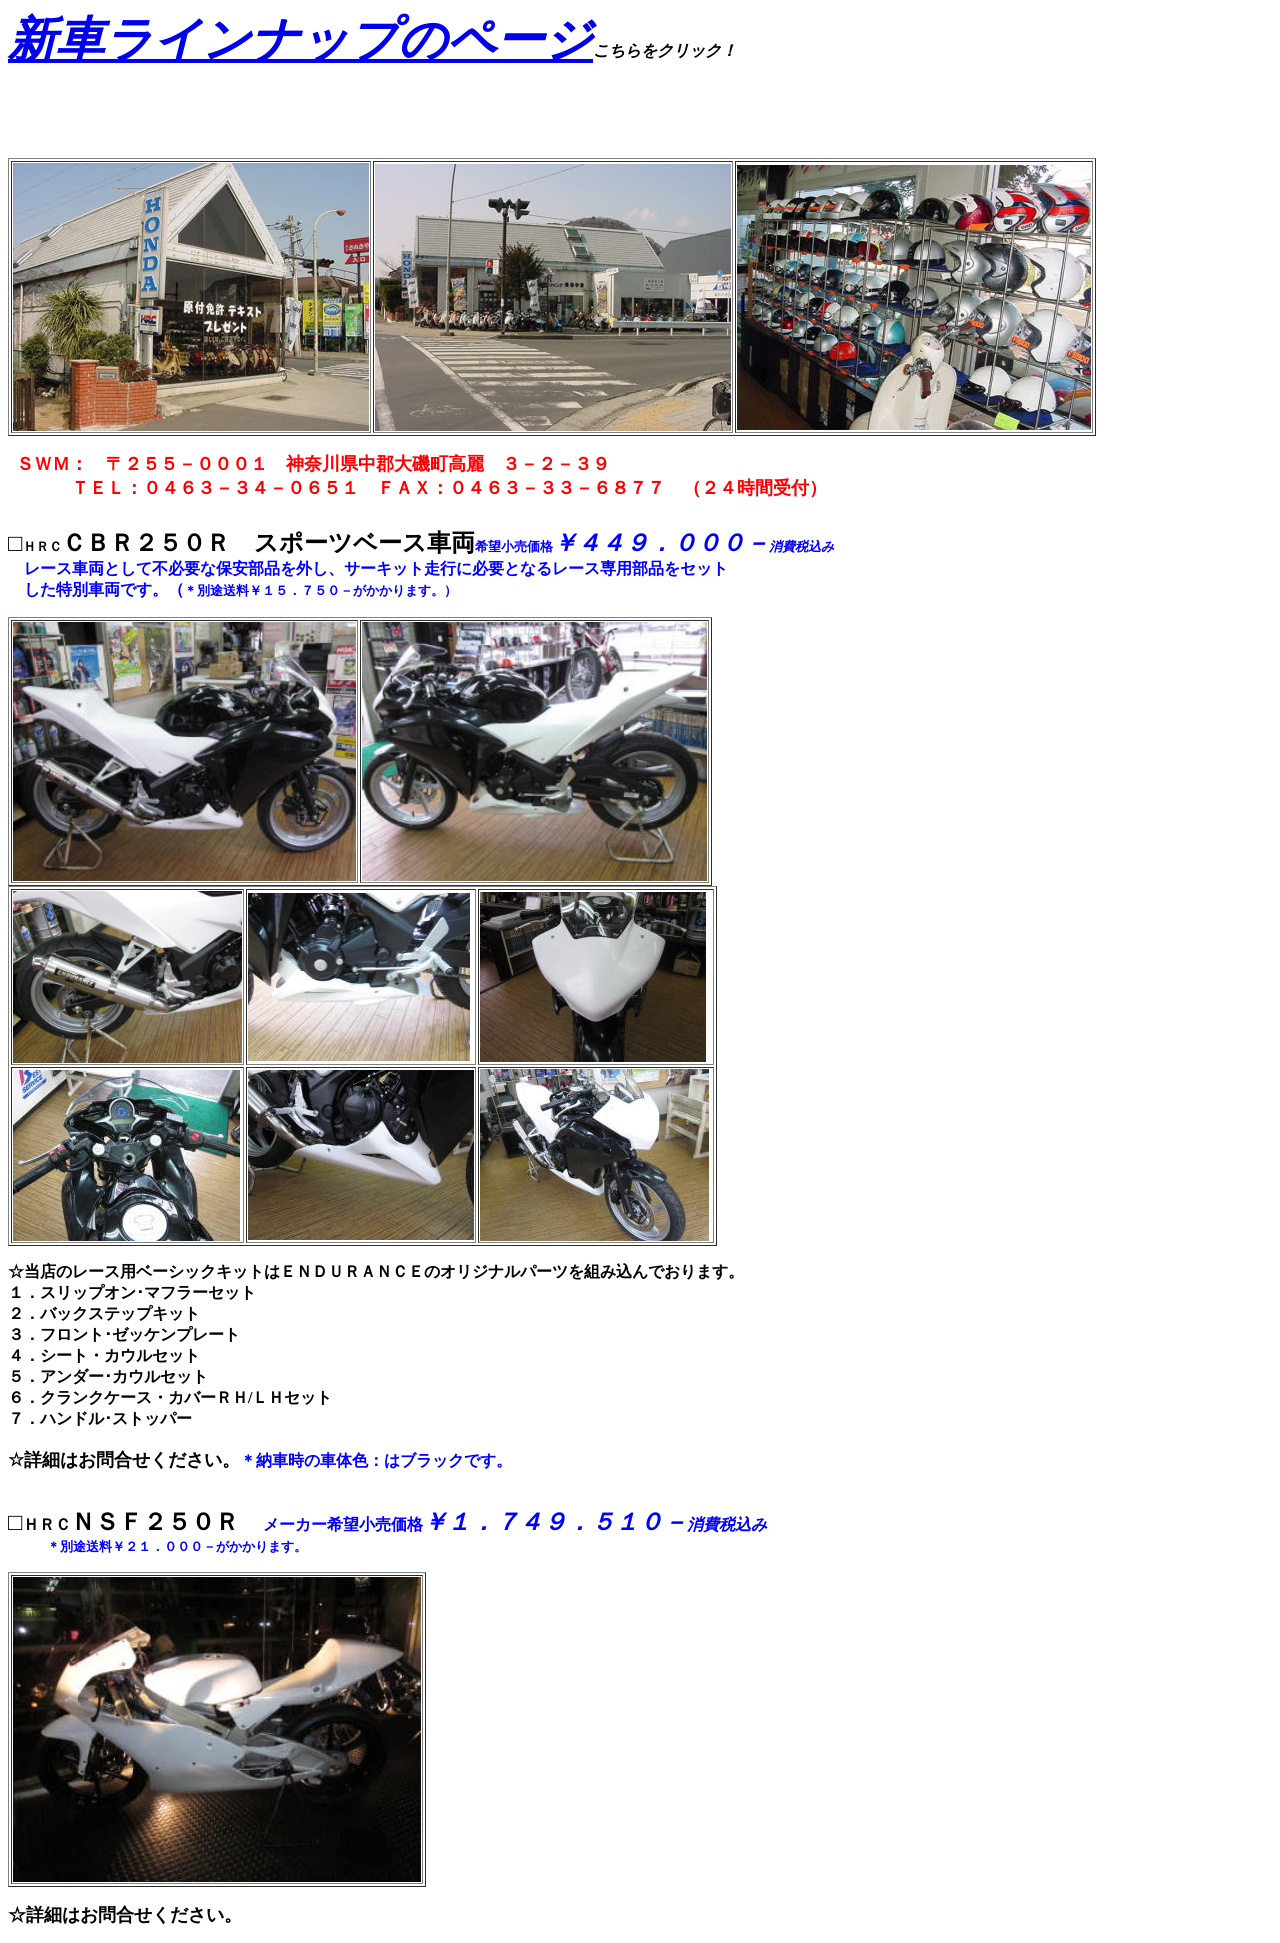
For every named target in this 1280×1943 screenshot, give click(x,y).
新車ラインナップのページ (300, 39)
